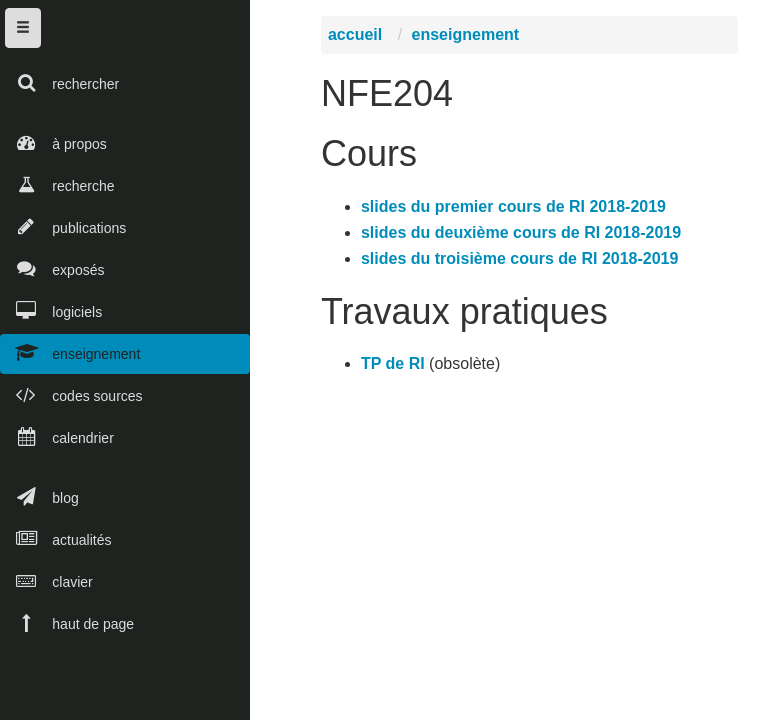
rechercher (59, 82)
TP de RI (397, 368)
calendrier (57, 436)
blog (39, 496)
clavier (46, 580)
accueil (359, 39)
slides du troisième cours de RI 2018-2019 (523, 262)
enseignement (70, 352)
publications (63, 226)
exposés (52, 268)
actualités (55, 538)
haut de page (67, 622)
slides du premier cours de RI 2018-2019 (517, 210)
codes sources (71, 394)
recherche (57, 184)
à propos (53, 142)
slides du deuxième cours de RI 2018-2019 (525, 236)
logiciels (51, 310)
